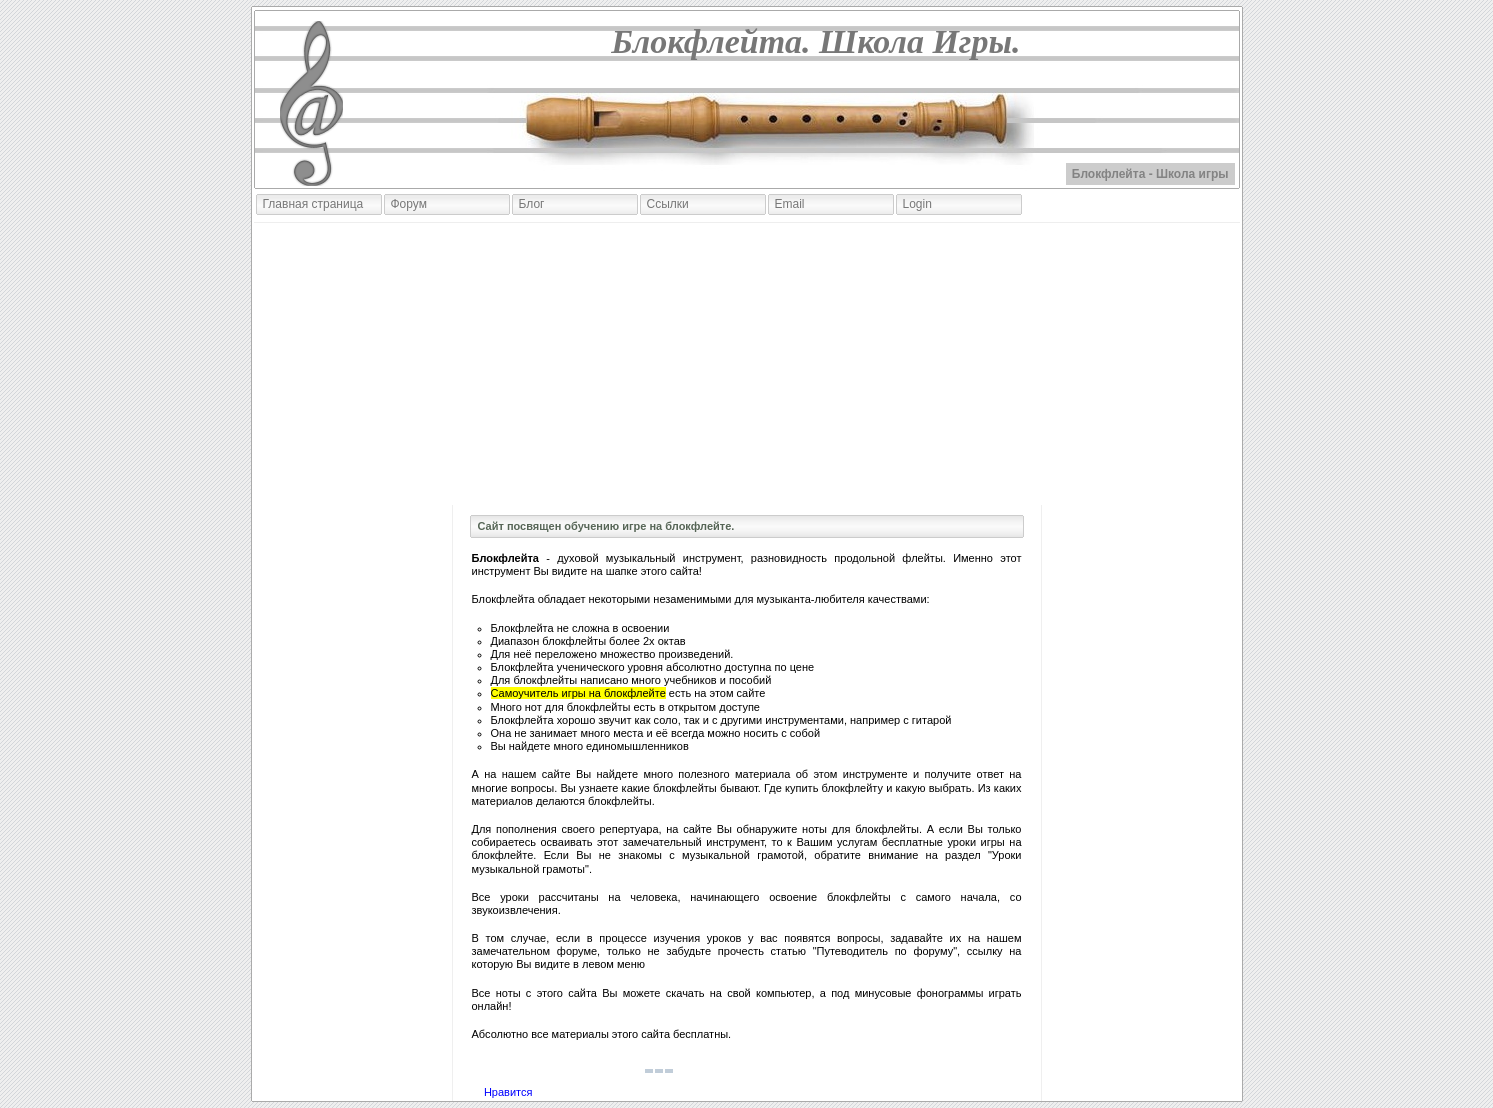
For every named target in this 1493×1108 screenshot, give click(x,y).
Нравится (508, 1092)
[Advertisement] (747, 364)
